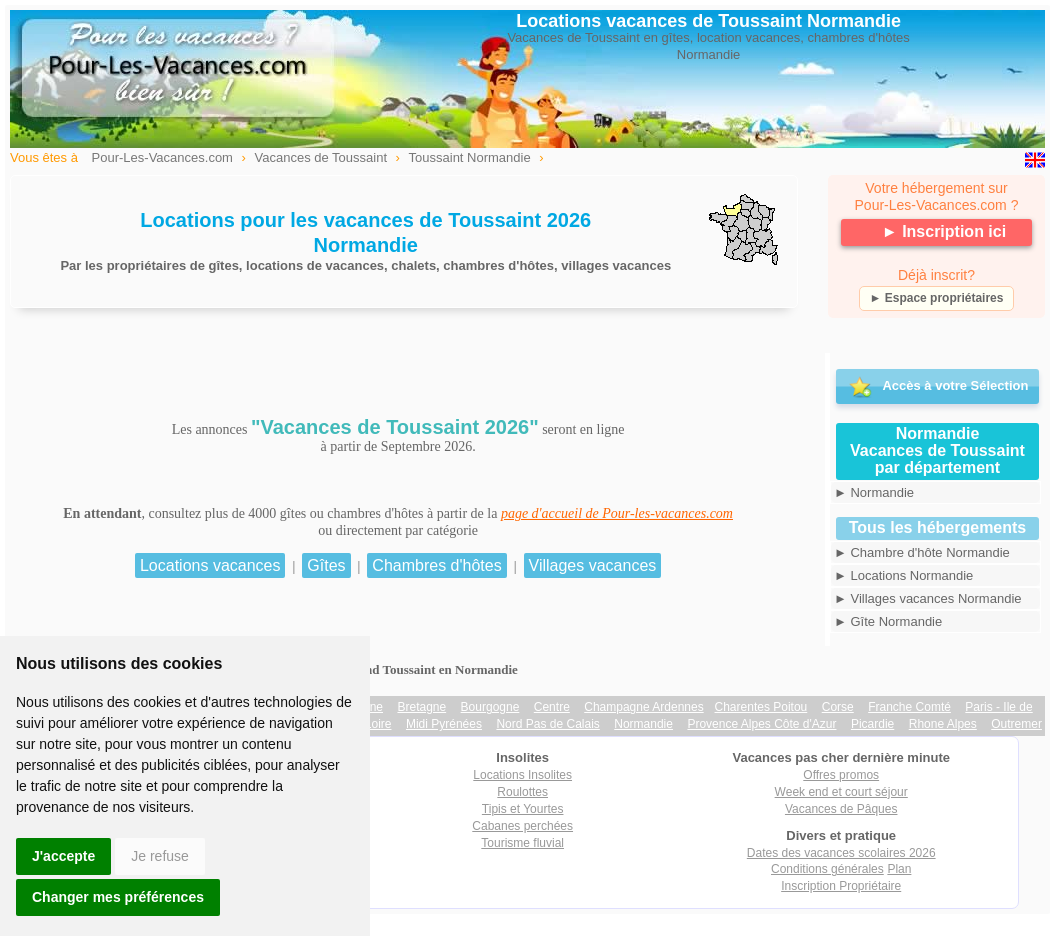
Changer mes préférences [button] (118, 897)
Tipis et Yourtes (523, 809)
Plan (899, 869)
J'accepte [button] (63, 856)
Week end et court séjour (841, 792)
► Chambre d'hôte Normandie (922, 552)
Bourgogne (490, 707)
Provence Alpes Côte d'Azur (761, 724)
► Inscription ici (944, 231)
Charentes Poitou (761, 707)
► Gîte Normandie (888, 621)
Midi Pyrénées (444, 724)
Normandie (643, 724)
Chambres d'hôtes (436, 565)
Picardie (872, 724)
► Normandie (874, 492)
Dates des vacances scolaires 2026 (841, 853)
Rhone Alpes (943, 724)
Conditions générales (827, 869)
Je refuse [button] (160, 856)
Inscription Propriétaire (841, 886)
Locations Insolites (522, 775)
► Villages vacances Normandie (928, 598)
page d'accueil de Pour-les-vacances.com (617, 513)
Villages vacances (593, 565)
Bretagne (421, 707)
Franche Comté (909, 707)
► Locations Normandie (903, 575)
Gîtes (326, 565)
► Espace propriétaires (937, 298)
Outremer (1016, 724)
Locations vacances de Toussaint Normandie (708, 21)
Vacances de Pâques (841, 809)
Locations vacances (210, 565)
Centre (552, 707)
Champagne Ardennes (643, 707)
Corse (838, 707)
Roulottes (522, 792)
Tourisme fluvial (522, 843)
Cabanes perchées (522, 826)
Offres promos (841, 775)
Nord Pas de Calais (547, 724)
